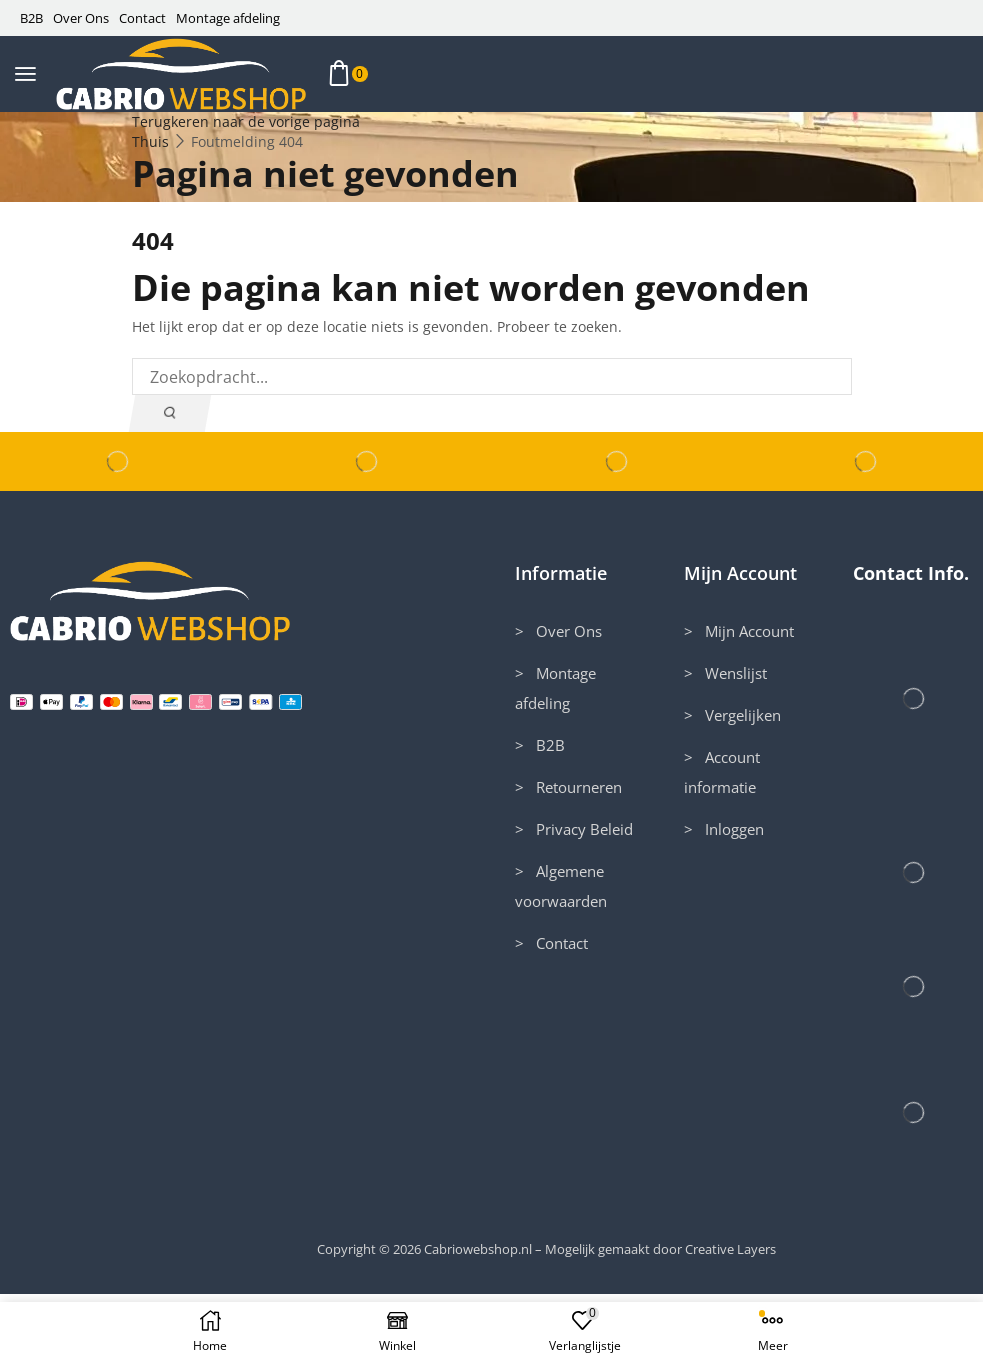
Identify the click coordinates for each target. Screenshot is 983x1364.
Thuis (150, 141)
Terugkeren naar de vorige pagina (246, 121)
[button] (25, 74)
